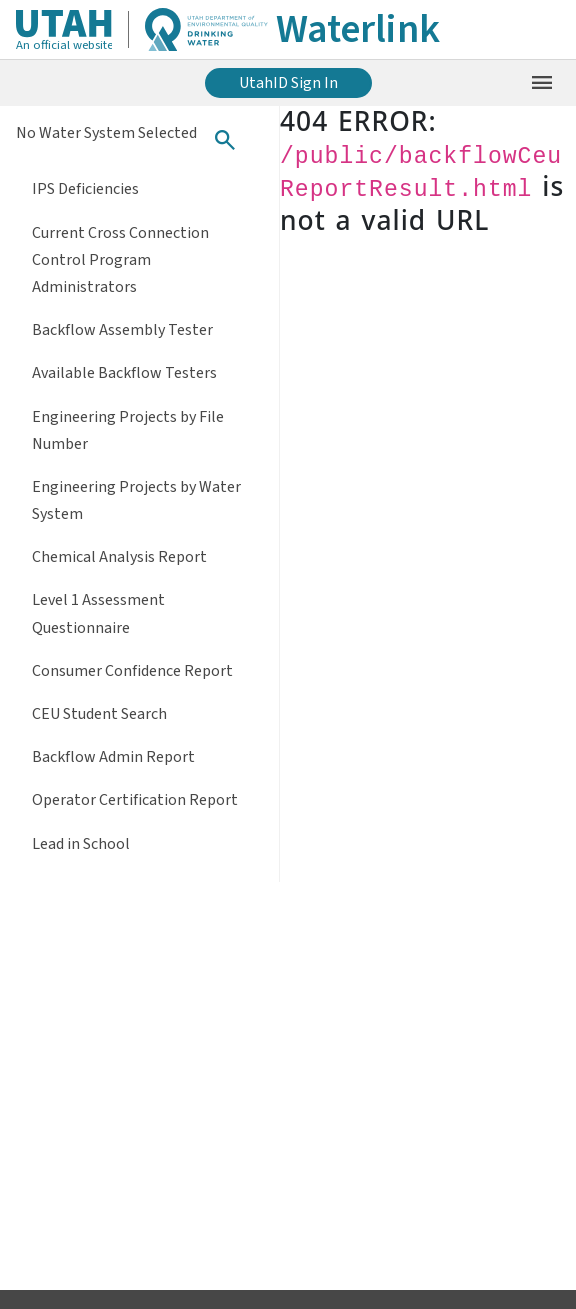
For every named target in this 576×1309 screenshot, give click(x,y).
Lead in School (81, 844)
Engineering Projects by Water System (136, 500)
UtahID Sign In (288, 83)
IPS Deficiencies (85, 189)
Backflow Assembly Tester (122, 330)
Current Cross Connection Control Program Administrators (120, 260)
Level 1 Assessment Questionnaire (98, 613)
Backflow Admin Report (113, 757)
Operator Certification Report (135, 800)
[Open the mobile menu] (542, 83)
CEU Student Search (99, 714)
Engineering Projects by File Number (128, 430)
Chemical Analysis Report (119, 557)
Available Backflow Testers (124, 373)
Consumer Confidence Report (132, 671)
